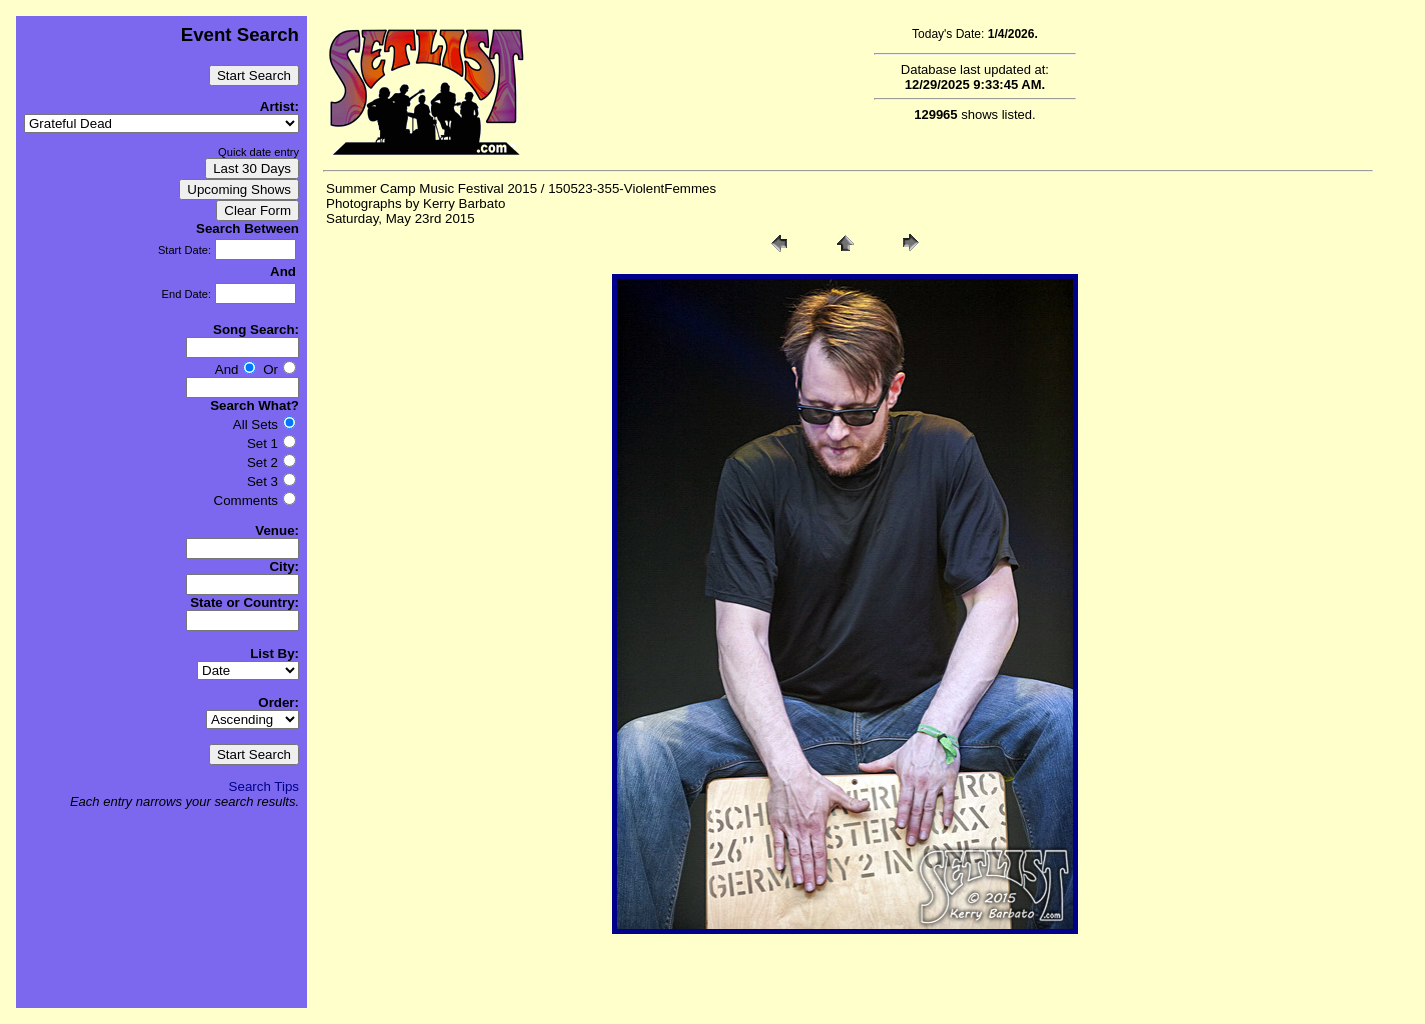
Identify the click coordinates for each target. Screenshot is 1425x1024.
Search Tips (264, 786)
